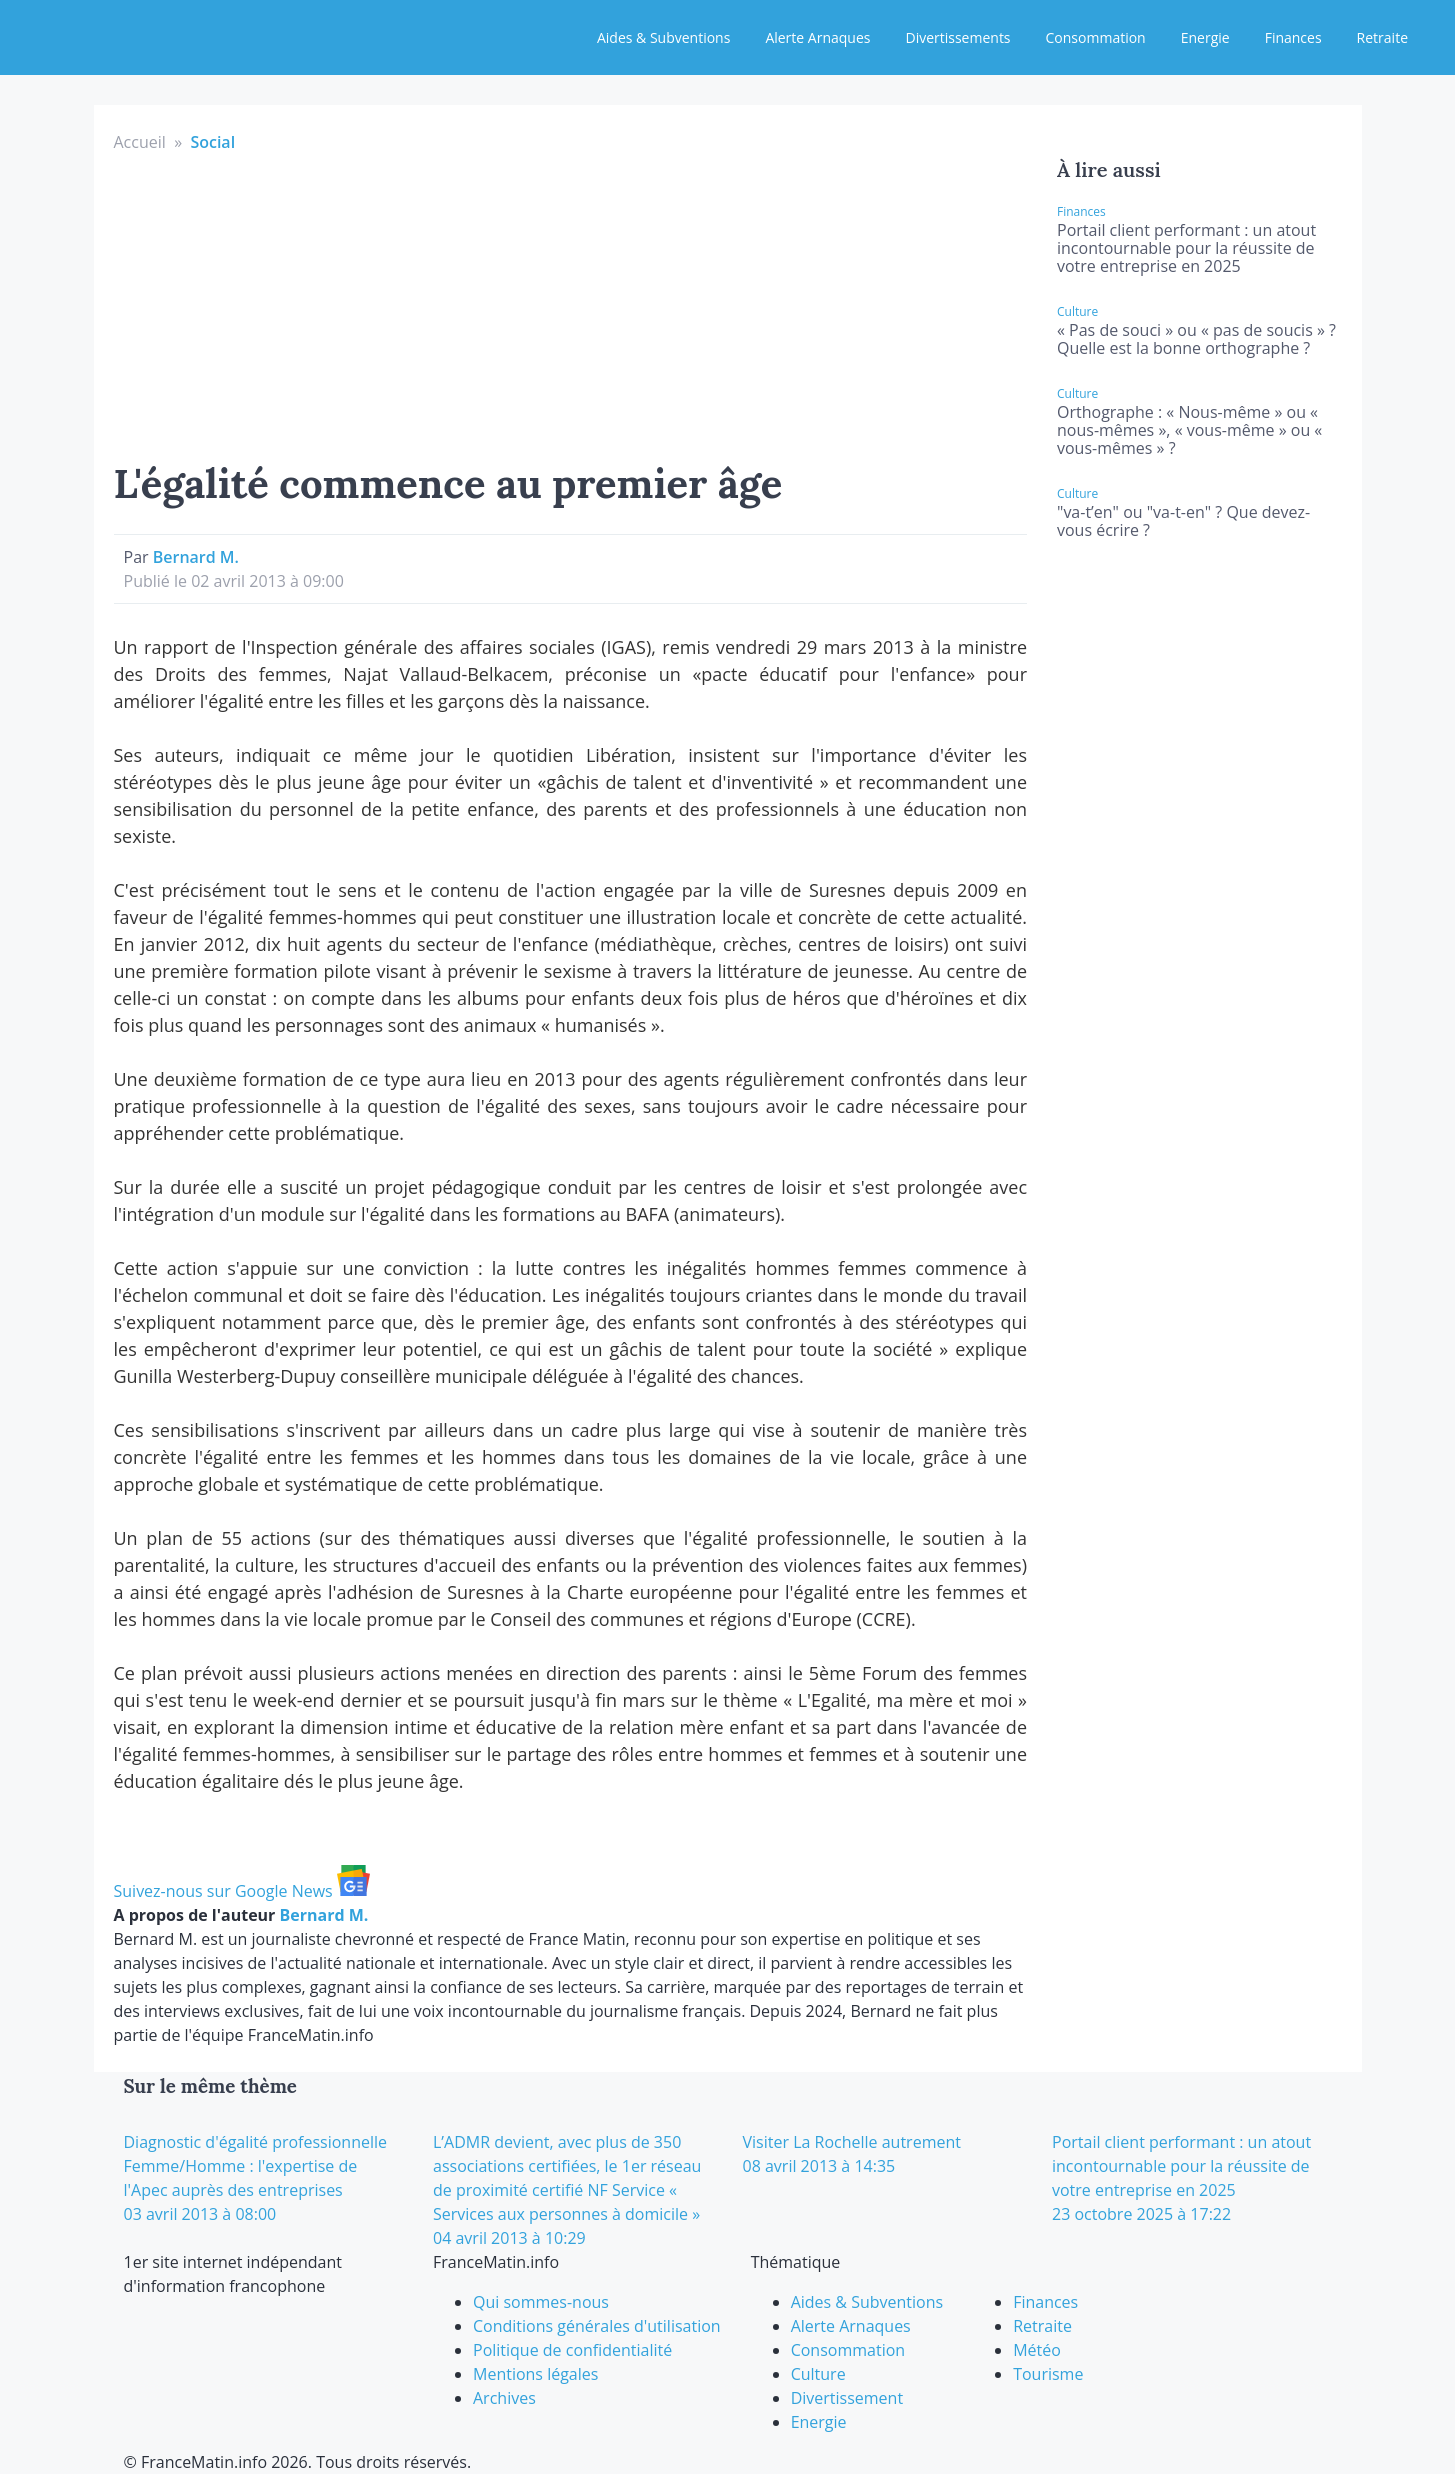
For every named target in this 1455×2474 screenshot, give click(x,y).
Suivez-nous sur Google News (242, 1891)
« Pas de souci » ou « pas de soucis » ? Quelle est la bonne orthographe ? (1196, 339)
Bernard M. (196, 557)
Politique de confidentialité (572, 2350)
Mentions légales (535, 2374)
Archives (504, 2398)
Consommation (1096, 37)
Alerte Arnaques (817, 37)
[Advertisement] (571, 304)
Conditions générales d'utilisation (597, 2326)
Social (212, 142)
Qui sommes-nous (541, 2302)
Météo (1037, 2350)
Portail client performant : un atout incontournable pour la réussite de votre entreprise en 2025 (1186, 248)
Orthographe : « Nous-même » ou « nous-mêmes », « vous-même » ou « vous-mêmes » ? (1189, 430)
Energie (1205, 37)
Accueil (140, 142)
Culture (818, 2374)
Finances (1293, 37)
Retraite (1382, 37)
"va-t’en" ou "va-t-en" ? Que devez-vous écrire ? (1183, 521)
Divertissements (957, 37)
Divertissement (847, 2398)
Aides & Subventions (663, 37)
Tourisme (1048, 2374)
